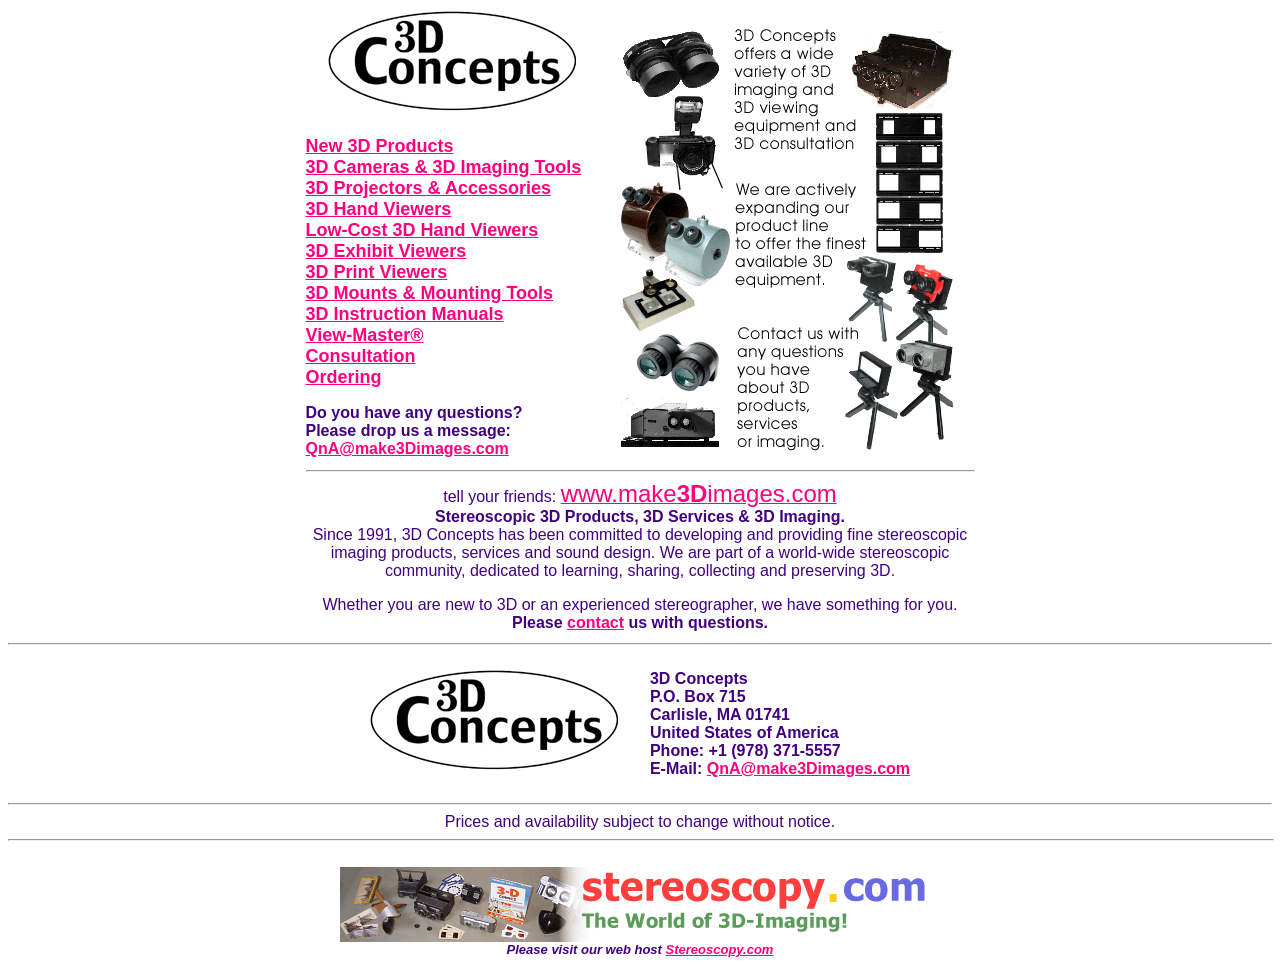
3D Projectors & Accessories (428, 188)
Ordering (344, 377)
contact (595, 622)
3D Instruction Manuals (405, 314)
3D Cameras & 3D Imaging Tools (444, 167)
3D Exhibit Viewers (386, 251)
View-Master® (365, 335)
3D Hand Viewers (379, 209)
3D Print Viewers (377, 272)
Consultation (361, 356)
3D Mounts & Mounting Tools (430, 293)
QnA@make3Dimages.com (407, 448)
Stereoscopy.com (720, 949)
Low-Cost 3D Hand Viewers (422, 230)
